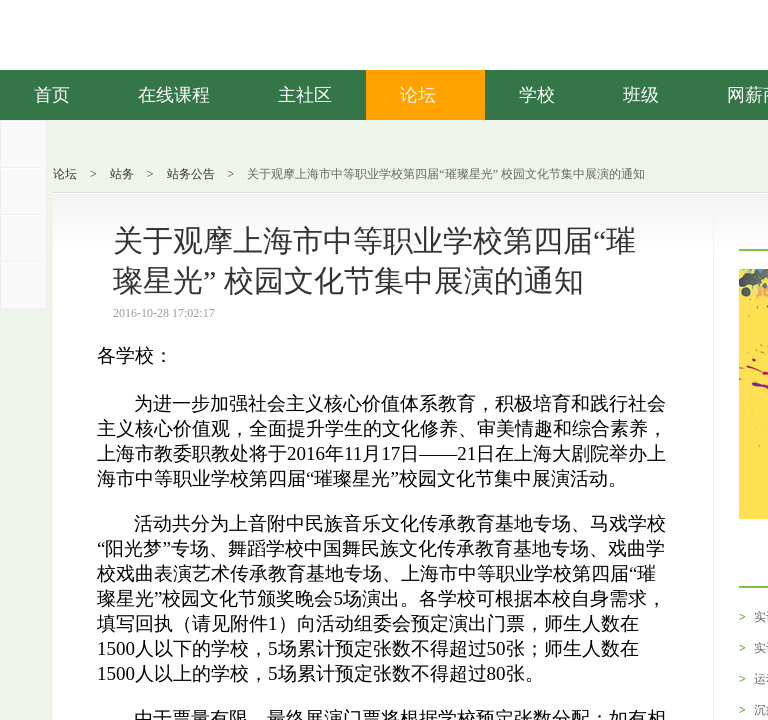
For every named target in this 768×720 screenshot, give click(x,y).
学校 (537, 95)
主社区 (305, 95)
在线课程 (174, 95)
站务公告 (191, 174)
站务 (122, 174)
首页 (52, 95)
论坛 (425, 95)
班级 (641, 95)
